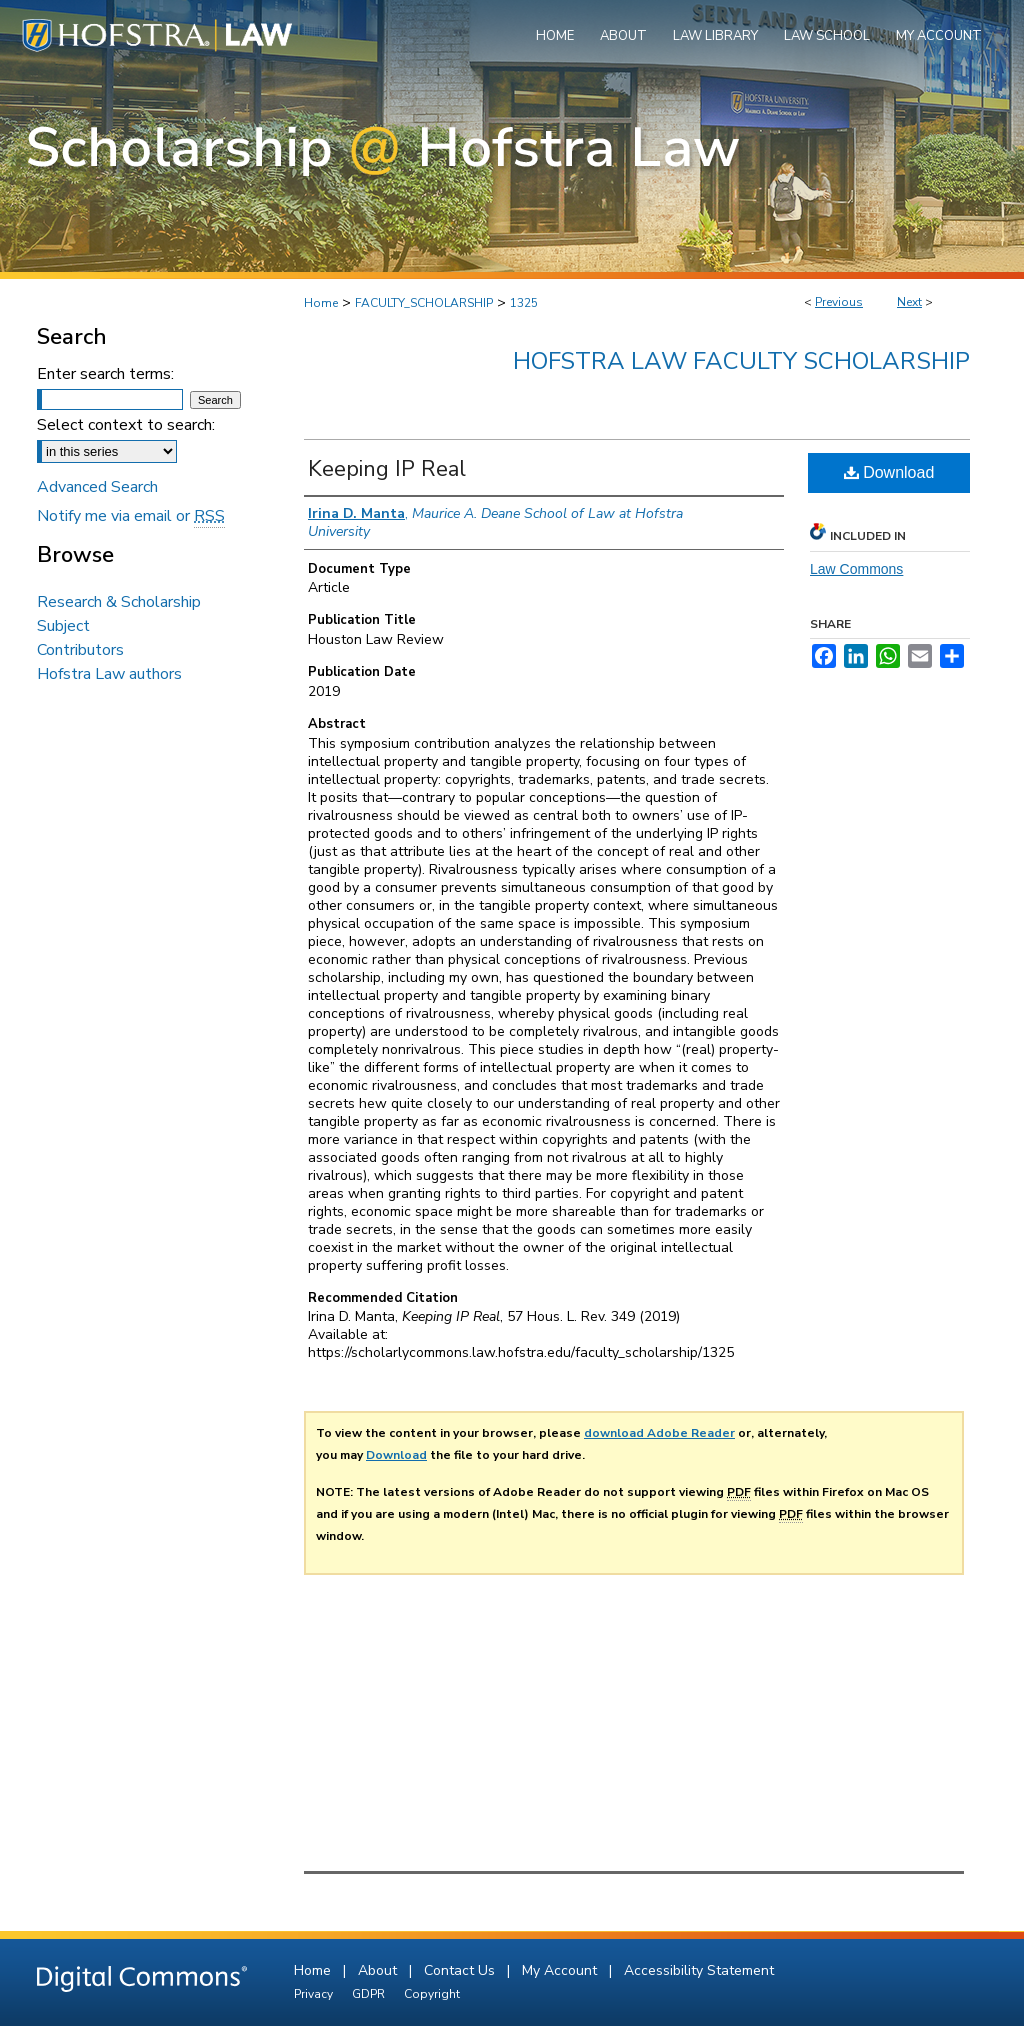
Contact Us (461, 1970)
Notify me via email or (131, 516)
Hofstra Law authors (109, 674)
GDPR (370, 1994)
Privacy (315, 1994)
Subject (63, 626)
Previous (839, 302)
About (379, 1970)
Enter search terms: (105, 374)
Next (909, 302)
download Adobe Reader (659, 1433)
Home (321, 303)
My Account (561, 1970)
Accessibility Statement (699, 1970)
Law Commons (856, 569)
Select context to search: (126, 425)
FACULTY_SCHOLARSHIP (424, 303)
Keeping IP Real (387, 469)
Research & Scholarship (119, 602)
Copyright (432, 1994)
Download (889, 472)
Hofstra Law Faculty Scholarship (741, 361)
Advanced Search (97, 487)
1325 (524, 303)
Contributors (80, 650)
